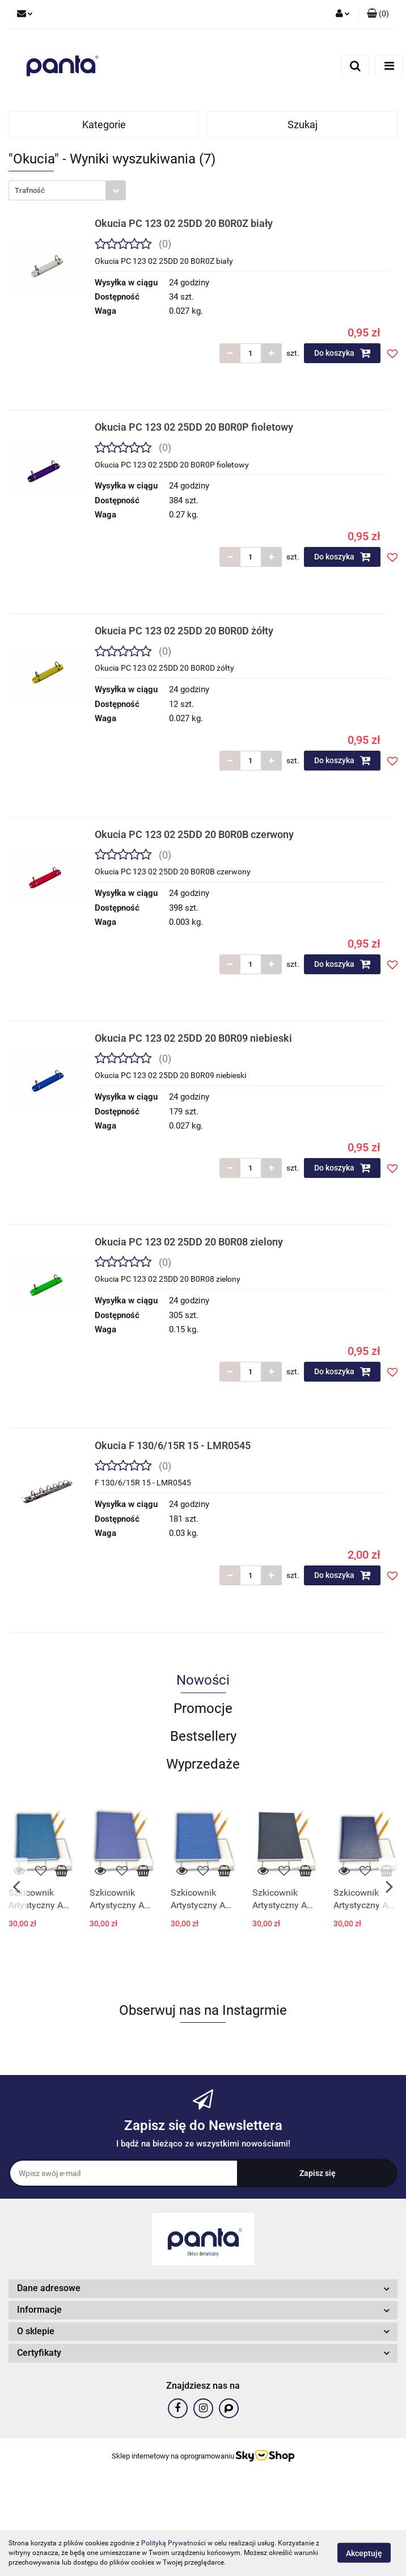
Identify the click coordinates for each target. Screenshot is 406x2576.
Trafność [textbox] (30, 190)
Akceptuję (364, 2553)
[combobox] (67, 190)
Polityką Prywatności (173, 2543)
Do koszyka (342, 353)
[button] (377, 14)
